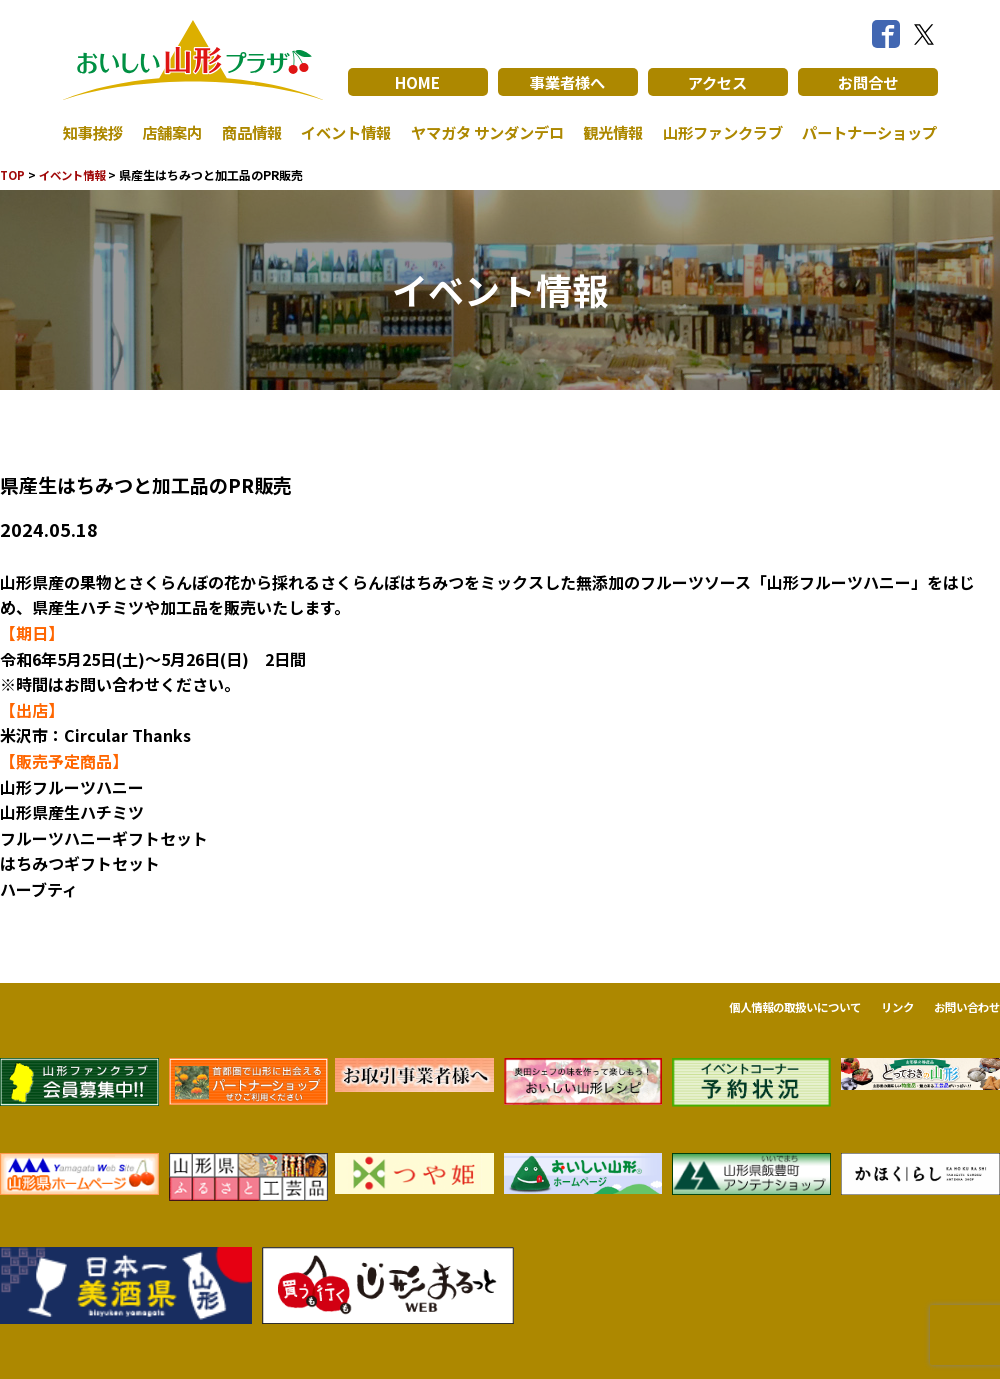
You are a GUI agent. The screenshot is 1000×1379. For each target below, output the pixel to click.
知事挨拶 (95, 132)
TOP (13, 174)
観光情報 (609, 132)
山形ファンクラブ (717, 132)
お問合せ (868, 82)
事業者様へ (568, 82)
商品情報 (247, 132)
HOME (417, 82)
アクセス (717, 82)
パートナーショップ (865, 132)
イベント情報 (340, 132)
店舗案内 (171, 132)
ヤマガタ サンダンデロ (482, 132)
